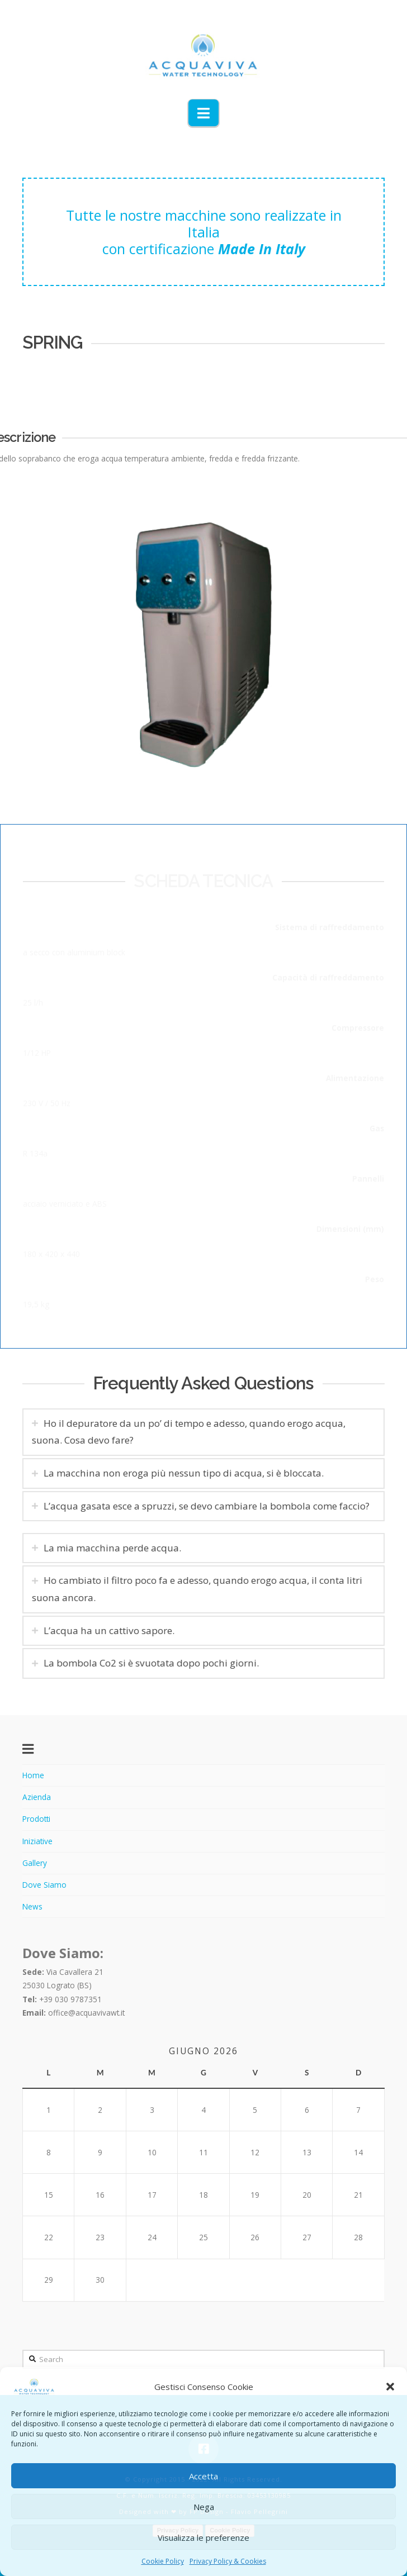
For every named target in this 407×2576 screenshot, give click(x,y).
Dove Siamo (44, 1884)
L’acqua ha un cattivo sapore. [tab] (113, 1630)
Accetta (203, 2476)
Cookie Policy (162, 2561)
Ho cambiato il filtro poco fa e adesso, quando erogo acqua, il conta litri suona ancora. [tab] (201, 1589)
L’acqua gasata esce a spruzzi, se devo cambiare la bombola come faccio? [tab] (202, 1505)
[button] (390, 2386)
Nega (203, 2506)
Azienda (36, 1797)
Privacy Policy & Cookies (228, 2561)
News (32, 1906)
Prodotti (36, 1818)
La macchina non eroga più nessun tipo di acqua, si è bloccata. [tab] (179, 1472)
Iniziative (37, 1841)
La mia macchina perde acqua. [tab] (117, 1547)
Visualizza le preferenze (203, 2537)
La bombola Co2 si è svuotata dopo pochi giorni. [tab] (155, 1662)
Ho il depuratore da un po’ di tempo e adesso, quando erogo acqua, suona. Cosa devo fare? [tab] (184, 1432)
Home (33, 1775)
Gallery (34, 1863)
